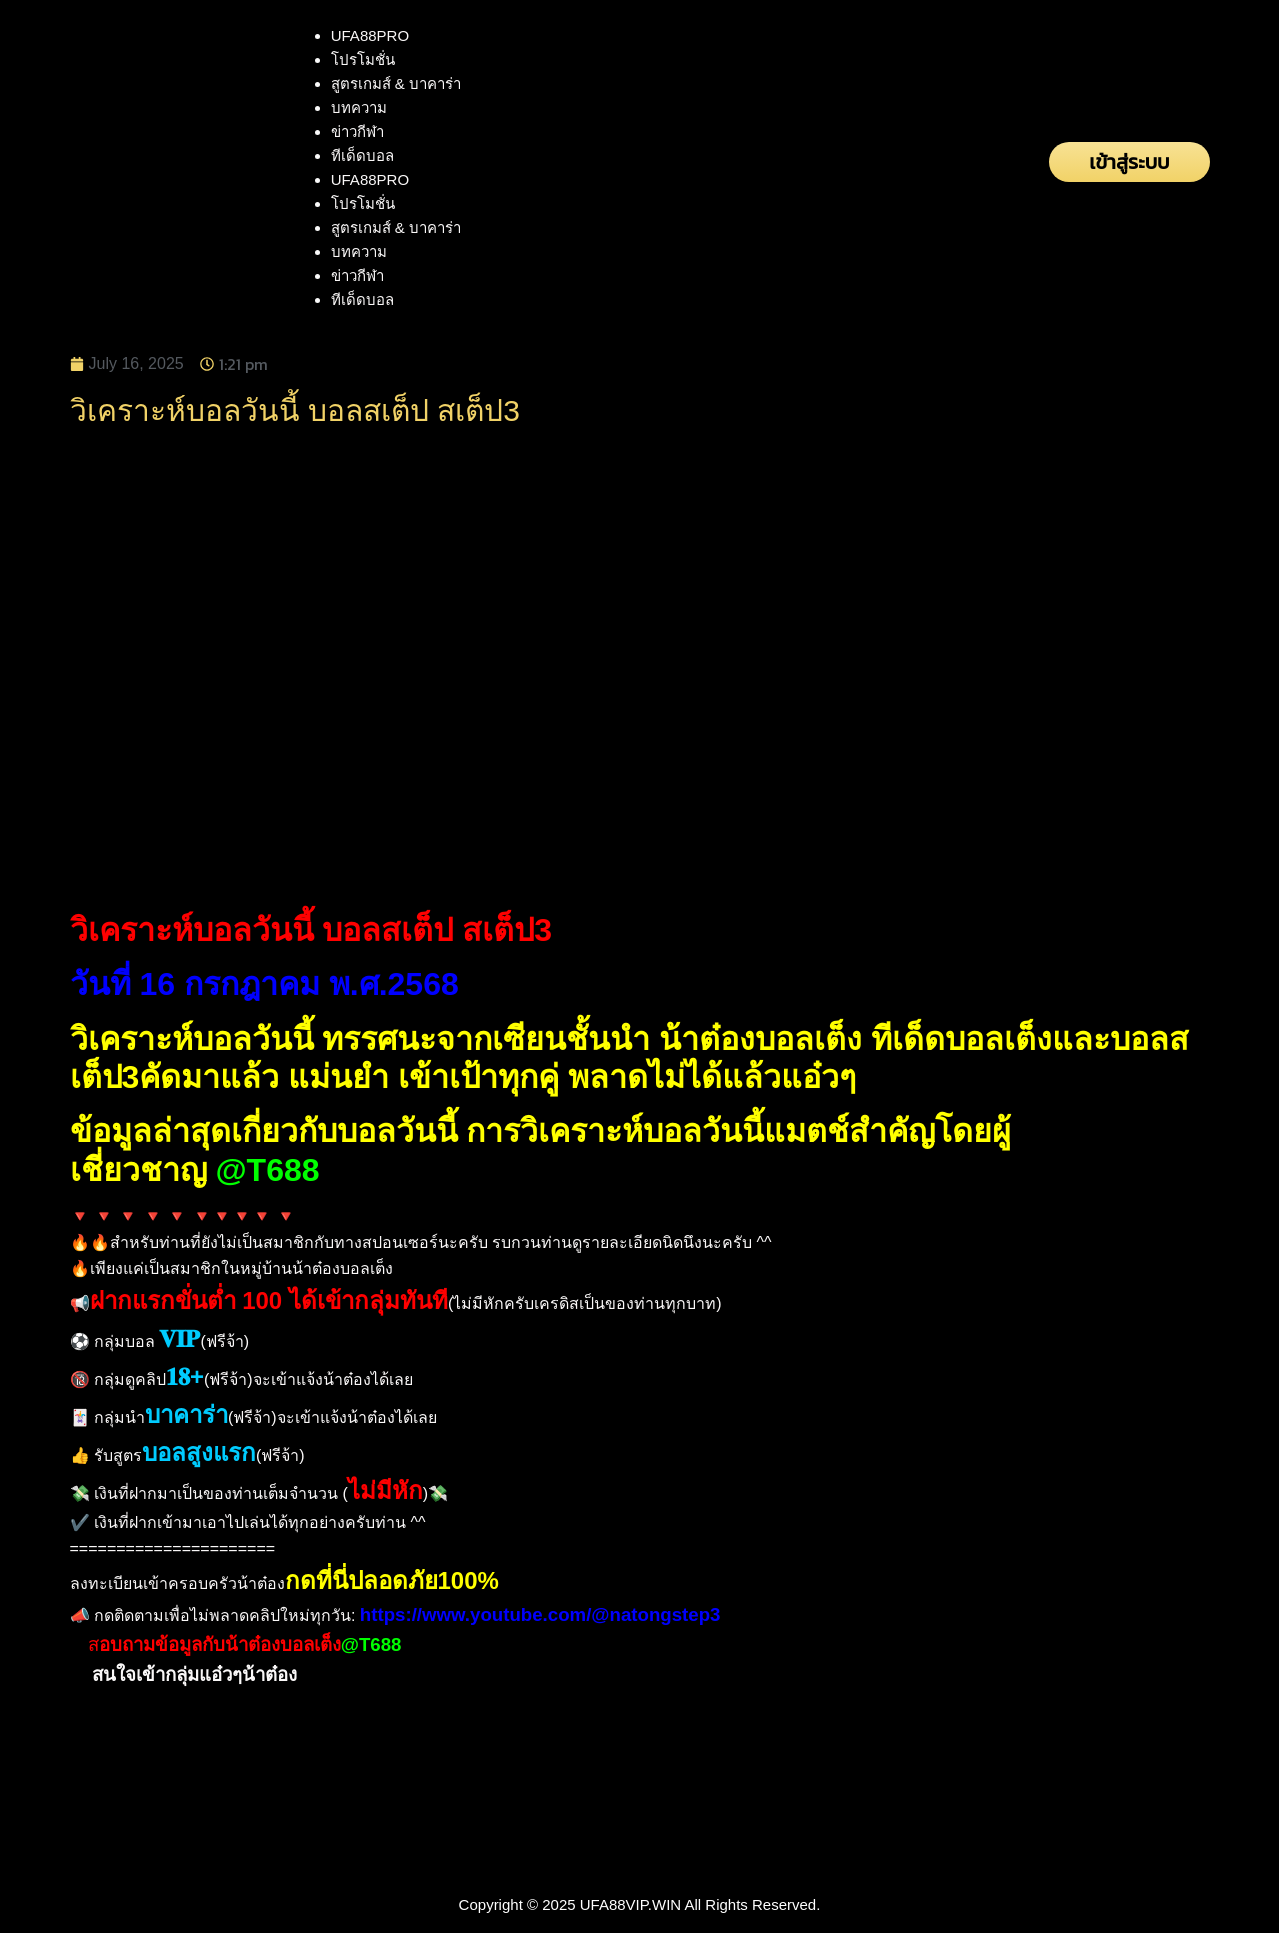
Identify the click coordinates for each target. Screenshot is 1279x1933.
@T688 (267, 1170)
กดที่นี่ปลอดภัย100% (392, 1580)
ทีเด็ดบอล (362, 155)
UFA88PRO (370, 35)
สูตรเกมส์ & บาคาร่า (396, 83)
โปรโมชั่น (363, 59)
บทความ (359, 107)
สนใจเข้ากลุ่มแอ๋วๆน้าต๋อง (194, 1674)
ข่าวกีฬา (357, 131)
